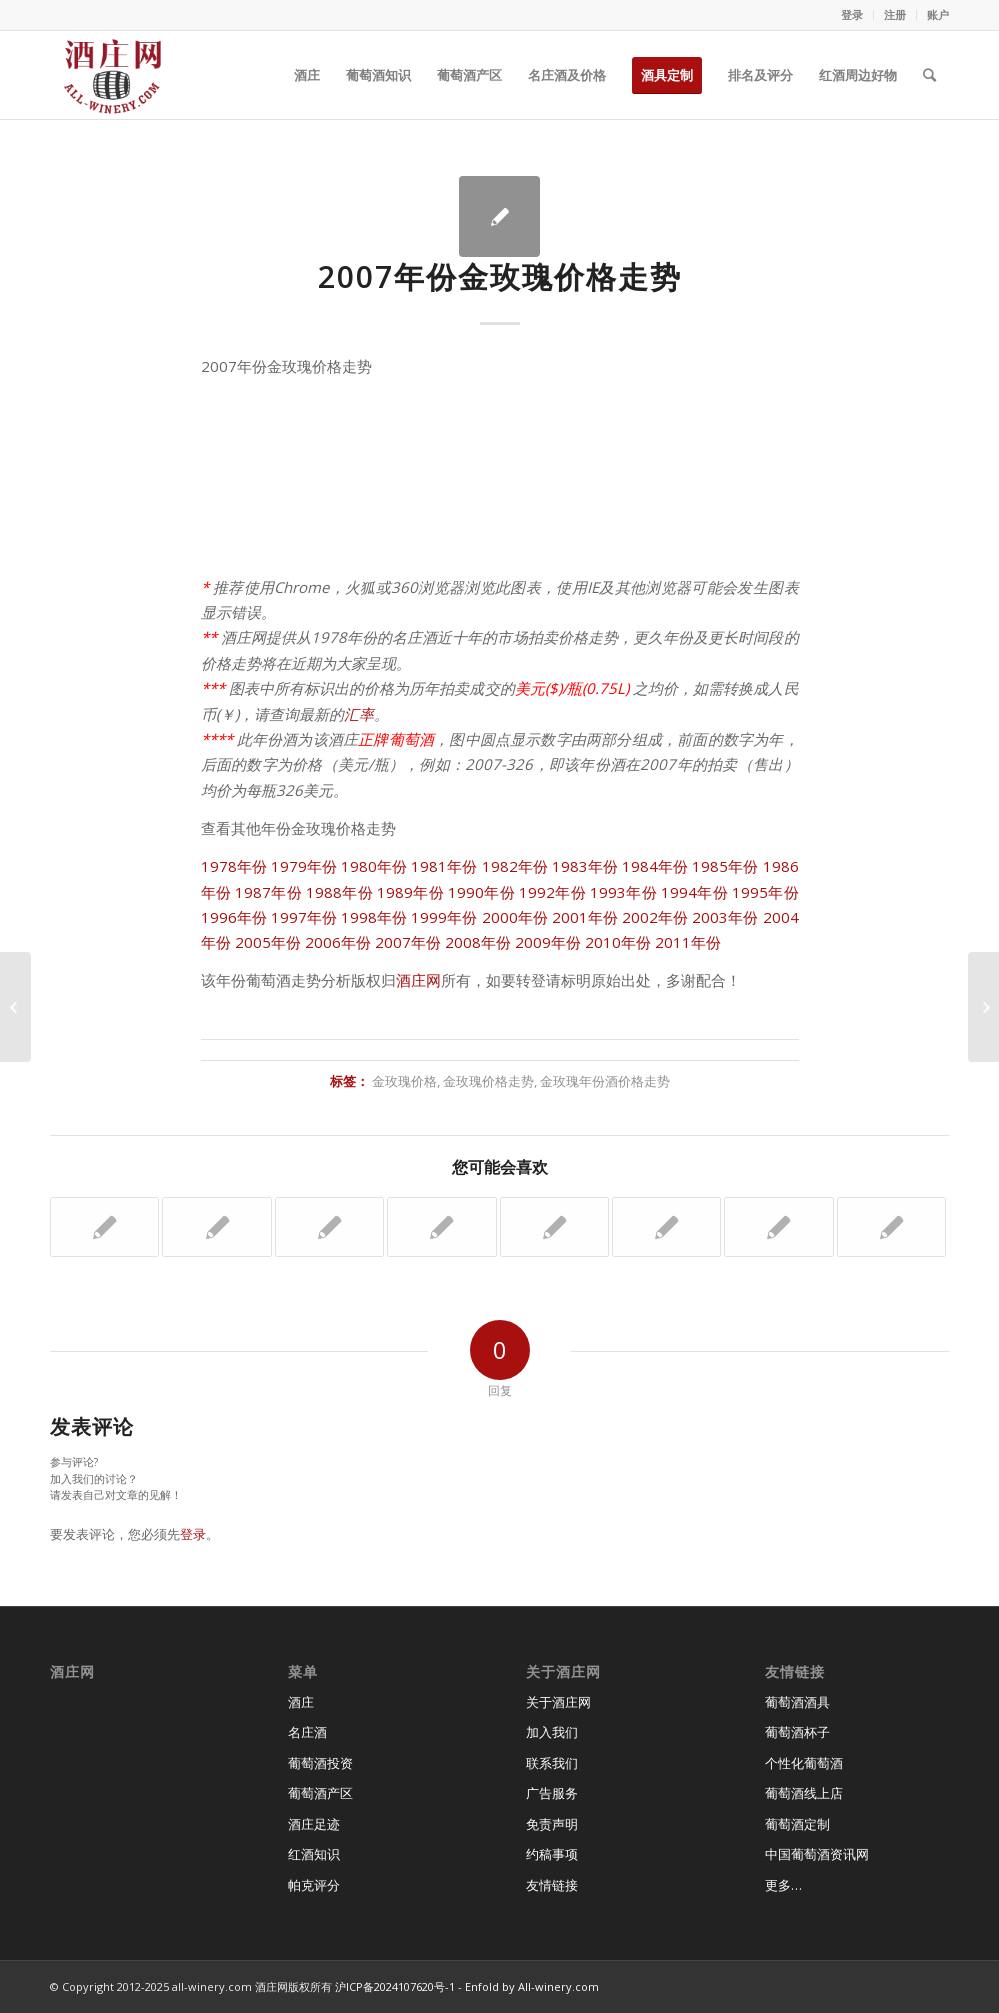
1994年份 (694, 892)
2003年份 (725, 917)
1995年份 (765, 892)
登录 (852, 14)
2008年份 (478, 942)
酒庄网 (418, 980)
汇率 (359, 714)
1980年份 (374, 866)
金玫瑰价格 (404, 1081)
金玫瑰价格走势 (488, 1081)
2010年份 (618, 942)
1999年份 (444, 917)
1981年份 (444, 866)
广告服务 (552, 1793)
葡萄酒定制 (797, 1824)
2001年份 (585, 917)
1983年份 (585, 866)
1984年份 (655, 866)
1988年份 (339, 892)
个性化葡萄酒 (804, 1763)
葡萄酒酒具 (797, 1702)
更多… (783, 1885)
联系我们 (552, 1763)
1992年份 (552, 892)
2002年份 (655, 917)
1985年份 (725, 866)
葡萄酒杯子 (797, 1732)
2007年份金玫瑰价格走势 (500, 276)
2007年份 (408, 942)
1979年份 (304, 866)
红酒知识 (314, 1854)
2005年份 (268, 942)
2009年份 (548, 942)
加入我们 (552, 1732)
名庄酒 (307, 1732)
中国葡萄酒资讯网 (817, 1854)
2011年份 (688, 942)
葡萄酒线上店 (804, 1793)
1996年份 (234, 917)
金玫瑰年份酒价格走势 (605, 1081)
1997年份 (304, 917)
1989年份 (410, 892)
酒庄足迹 (314, 1824)
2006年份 (338, 942)
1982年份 (515, 866)
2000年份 (515, 917)
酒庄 (301, 1702)
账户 (938, 14)
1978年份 (234, 866)
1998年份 (374, 917)
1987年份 (268, 892)
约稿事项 (552, 1854)
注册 (895, 14)
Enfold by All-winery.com (532, 1986)
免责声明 (552, 1824)
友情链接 (552, 1885)
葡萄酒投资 (320, 1763)
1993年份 (623, 892)
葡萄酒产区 (320, 1793)
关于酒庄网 (558, 1702)
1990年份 (481, 892)
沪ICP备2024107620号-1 (395, 1986)
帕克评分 (314, 1885)
